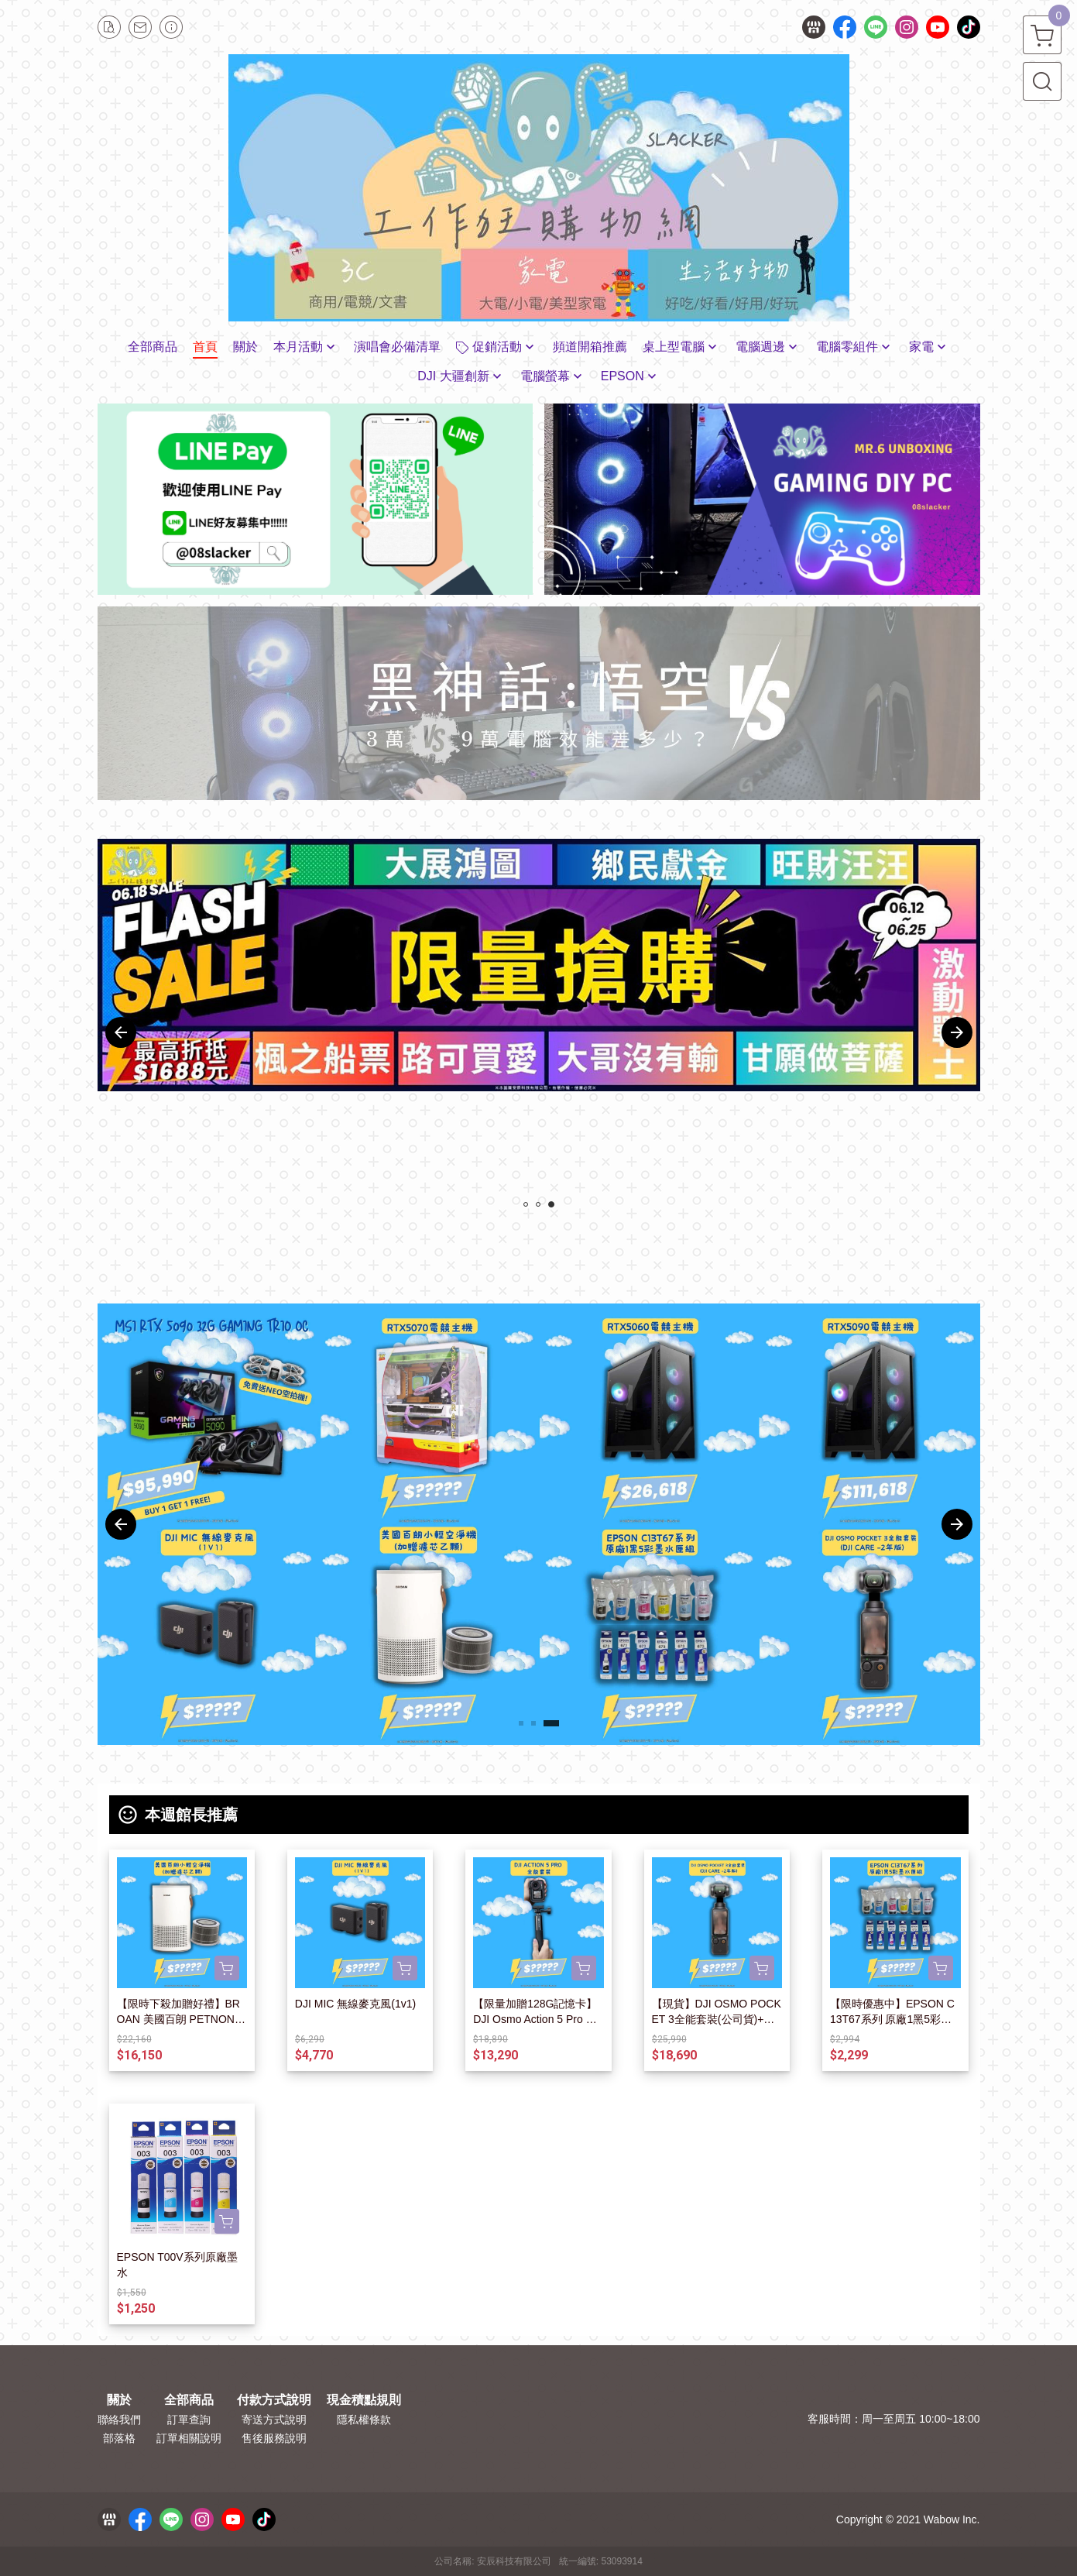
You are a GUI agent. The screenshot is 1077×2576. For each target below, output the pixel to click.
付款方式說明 (274, 2400)
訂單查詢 (189, 2419)
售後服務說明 (274, 2438)
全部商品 (189, 2400)
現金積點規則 (364, 2400)
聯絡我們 (119, 2419)
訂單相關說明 (188, 2438)
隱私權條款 (364, 2419)
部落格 (119, 2438)
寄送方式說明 (274, 2419)
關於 (119, 2400)
